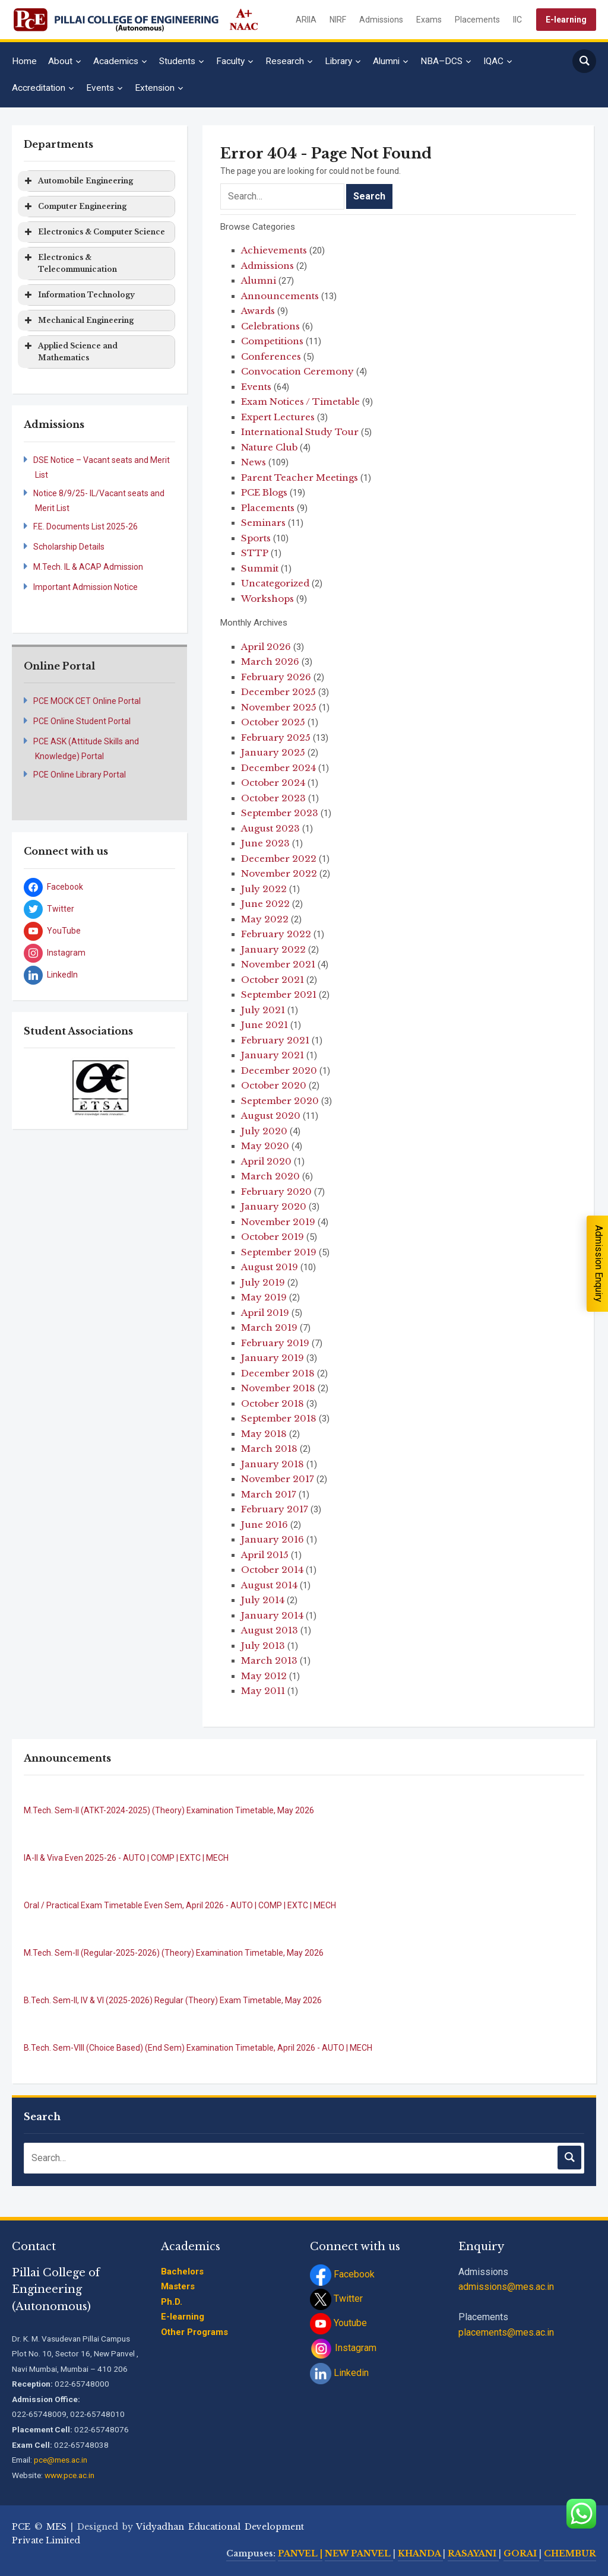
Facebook (342, 2274)
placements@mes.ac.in (506, 2332)
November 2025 (278, 707)
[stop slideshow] (101, 1109)
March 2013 (269, 1660)
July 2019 (263, 1282)
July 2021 (263, 1010)
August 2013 (269, 1630)
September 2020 (280, 1100)
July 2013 (263, 1645)
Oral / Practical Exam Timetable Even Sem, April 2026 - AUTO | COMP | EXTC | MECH (180, 1905)
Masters (178, 2286)
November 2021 (278, 964)
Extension (155, 88)
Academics (115, 61)
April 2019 (265, 1312)
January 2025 (273, 752)
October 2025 (273, 722)
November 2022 (279, 873)
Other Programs (194, 2332)
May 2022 (265, 919)
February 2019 (275, 1343)
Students (177, 61)
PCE (21, 2526)
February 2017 (274, 1509)
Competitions (272, 341)
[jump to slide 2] (93, 1102)
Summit (259, 568)
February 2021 (275, 1040)
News (253, 462)
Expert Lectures (278, 417)
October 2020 (273, 1085)
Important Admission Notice (85, 587)
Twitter (336, 2298)
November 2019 (278, 1221)
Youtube (338, 2322)
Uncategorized (275, 583)
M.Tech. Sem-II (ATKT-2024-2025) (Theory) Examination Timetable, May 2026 (169, 1810)
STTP (254, 553)
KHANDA (420, 2553)
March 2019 (269, 1327)
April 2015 (265, 1554)
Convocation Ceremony (297, 371)
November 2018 (278, 1388)
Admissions (381, 19)
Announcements (280, 296)
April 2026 (266, 646)
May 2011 (263, 1690)
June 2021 (264, 1024)
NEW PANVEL (359, 2553)
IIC (517, 19)
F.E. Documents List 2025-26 (85, 526)
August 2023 (270, 828)
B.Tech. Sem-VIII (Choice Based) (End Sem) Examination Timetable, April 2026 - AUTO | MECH (198, 2047)
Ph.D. (171, 2301)
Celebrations (270, 326)
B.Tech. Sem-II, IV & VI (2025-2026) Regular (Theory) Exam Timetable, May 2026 (173, 2000)
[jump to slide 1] (80, 1102)
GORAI (521, 2553)
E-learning (566, 19)
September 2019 (278, 1252)
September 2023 (279, 813)
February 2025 (276, 737)
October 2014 (272, 1569)
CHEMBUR (570, 2553)
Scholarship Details (68, 546)
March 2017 (268, 1494)
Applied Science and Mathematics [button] (70, 351)
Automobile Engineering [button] (77, 181)
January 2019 (272, 1357)
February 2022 (276, 934)
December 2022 (278, 858)
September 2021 (278, 994)
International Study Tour (300, 431)
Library (338, 61)
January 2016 (272, 1539)
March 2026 (270, 661)
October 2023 (273, 798)
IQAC (493, 61)
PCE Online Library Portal (79, 774)
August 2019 (269, 1267)
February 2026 (276, 677)
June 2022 (265, 903)
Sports (256, 538)
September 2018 (278, 1418)
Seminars (263, 522)
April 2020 (266, 1161)
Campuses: (251, 2553)
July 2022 (264, 888)
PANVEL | (300, 2553)
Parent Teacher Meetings (299, 477)
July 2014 (262, 1600)
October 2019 (272, 1236)
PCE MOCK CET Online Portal (87, 701)
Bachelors (182, 2271)
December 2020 (279, 1070)
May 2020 (265, 1145)
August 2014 (269, 1585)
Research (284, 61)
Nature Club (269, 447)
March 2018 (269, 1448)
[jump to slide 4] (119, 1102)
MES (56, 2526)
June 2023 (265, 843)
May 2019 (264, 1297)
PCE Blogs (264, 492)
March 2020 (270, 1176)
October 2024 (273, 782)
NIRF (338, 19)
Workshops (267, 598)
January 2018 (272, 1464)
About (60, 61)
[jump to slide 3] (106, 1102)
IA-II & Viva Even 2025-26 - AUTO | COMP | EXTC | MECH (126, 1858)
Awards (258, 310)
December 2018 (278, 1373)
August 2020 (270, 1115)
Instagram (343, 2347)
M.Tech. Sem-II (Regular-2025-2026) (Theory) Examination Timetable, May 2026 (174, 1953)
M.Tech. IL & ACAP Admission (88, 567)
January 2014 (272, 1615)
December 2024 (278, 767)
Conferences (271, 356)
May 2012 (264, 1676)
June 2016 (264, 1524)
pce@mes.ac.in (60, 2459)
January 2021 (272, 1055)
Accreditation (38, 88)
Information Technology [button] (78, 295)
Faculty (230, 61)
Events (100, 88)
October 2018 (272, 1403)
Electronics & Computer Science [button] (93, 232)
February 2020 (276, 1191)
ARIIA (306, 19)
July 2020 (264, 1131)
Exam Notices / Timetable (300, 401)
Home (24, 61)
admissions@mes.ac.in (506, 2286)
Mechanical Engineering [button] (78, 320)
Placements (477, 19)
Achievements (274, 250)
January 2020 (273, 1206)
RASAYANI (473, 2553)
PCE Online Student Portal (82, 721)
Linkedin (339, 2372)
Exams (429, 19)
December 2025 (278, 691)
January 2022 (273, 949)
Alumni (386, 61)
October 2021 (272, 979)
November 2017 (277, 1478)
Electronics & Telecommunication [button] (69, 263)
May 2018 (264, 1433)
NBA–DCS (441, 61)
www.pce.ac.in (69, 2475)
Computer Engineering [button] (74, 206)
